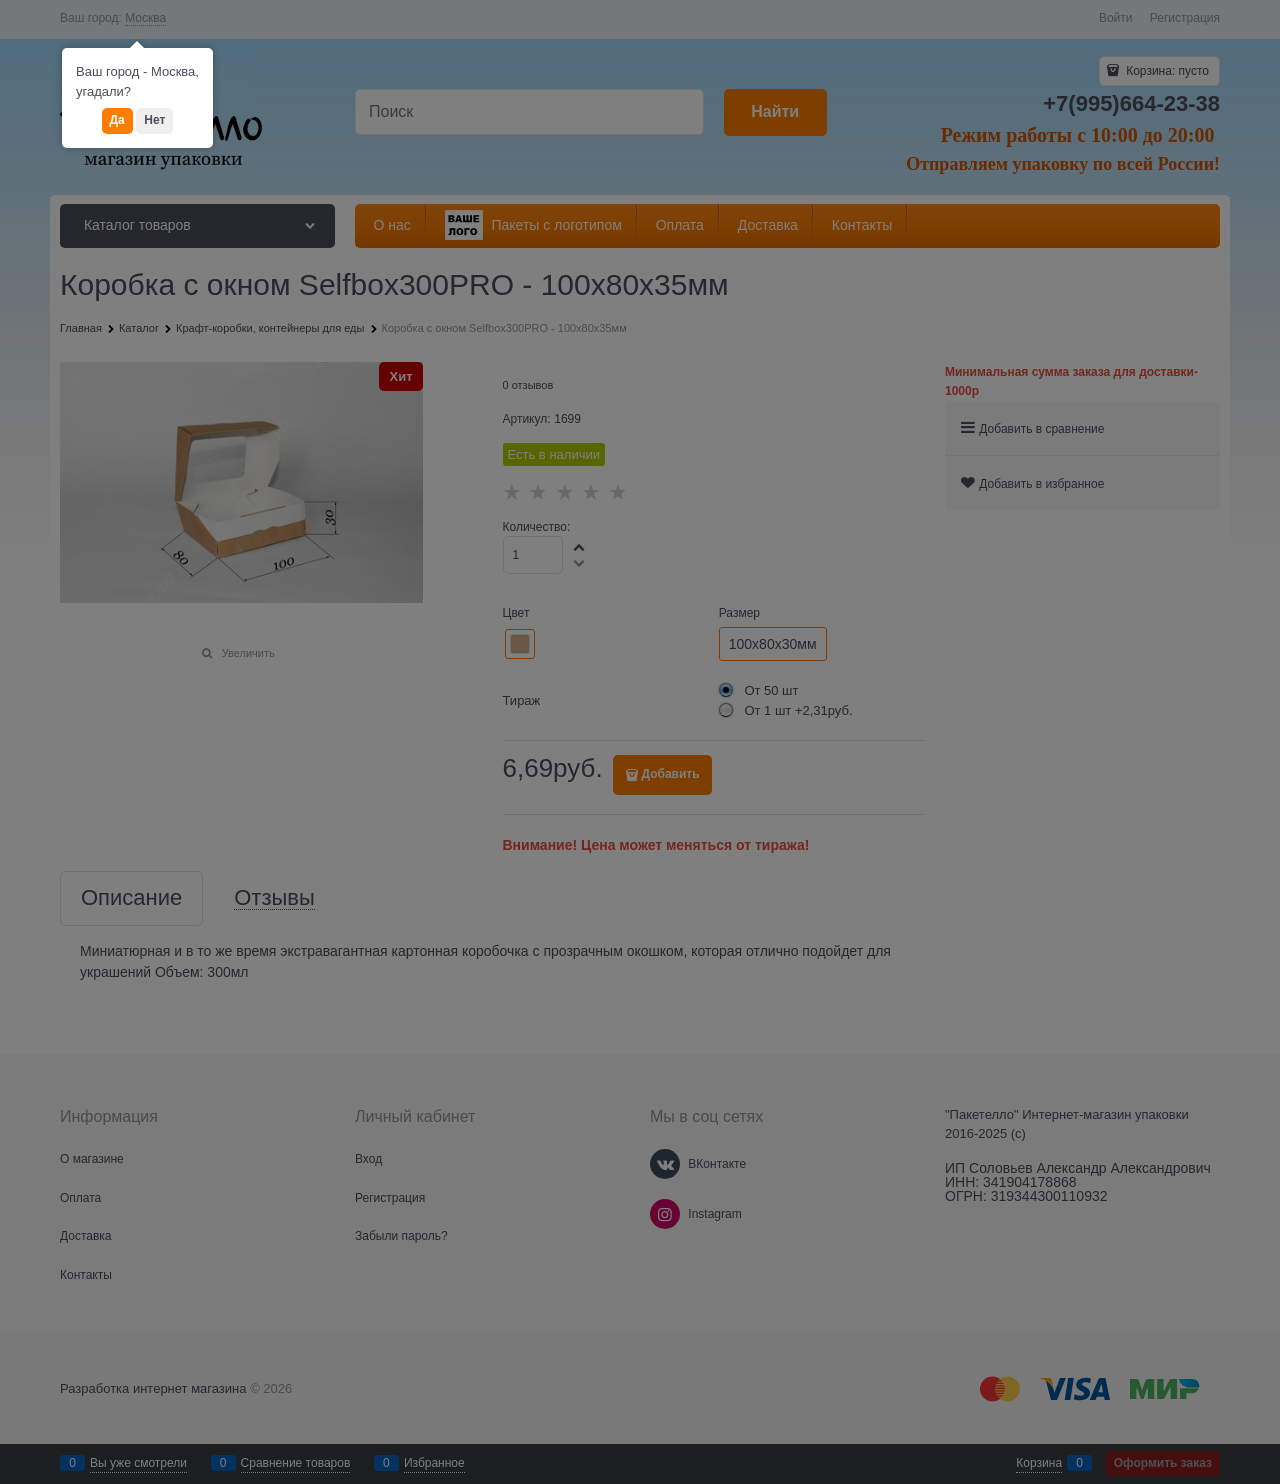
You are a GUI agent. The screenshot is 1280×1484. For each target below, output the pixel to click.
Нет (154, 120)
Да (117, 120)
